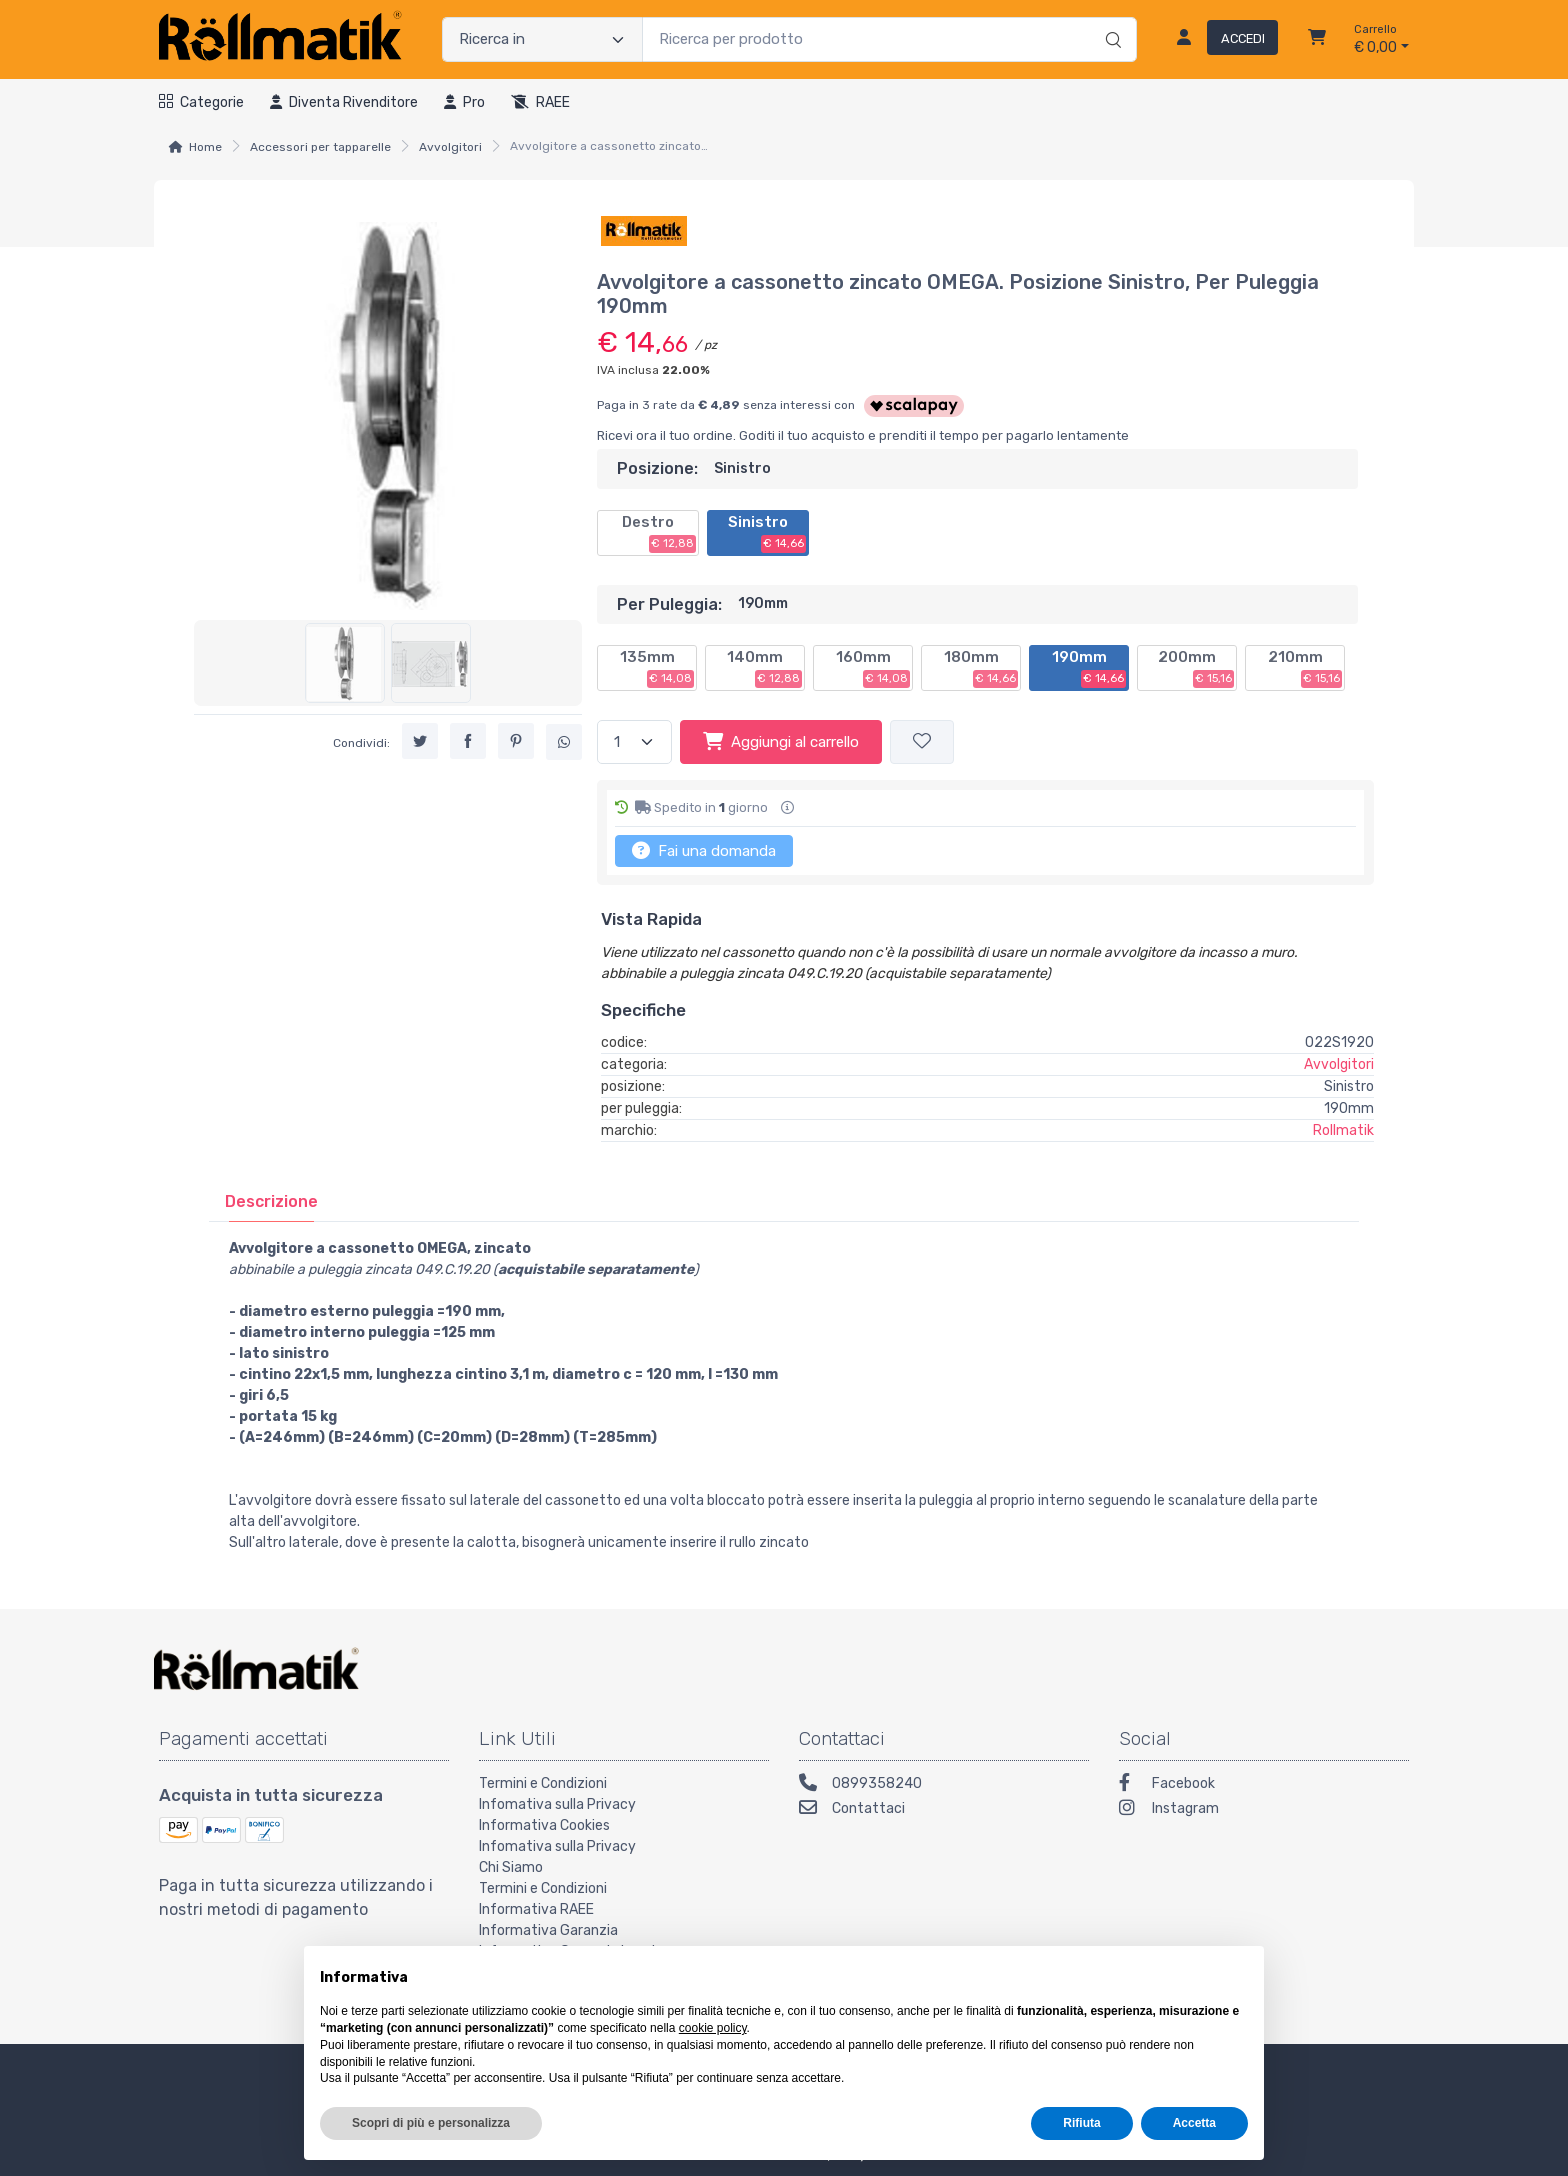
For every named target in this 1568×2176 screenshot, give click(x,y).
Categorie (201, 102)
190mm (1089, 668)
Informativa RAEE (536, 1909)
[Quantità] (634, 742)
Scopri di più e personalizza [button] (431, 2123)
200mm (1196, 668)
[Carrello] (1317, 40)
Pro (464, 102)
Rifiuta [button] (1081, 2123)
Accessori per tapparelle (320, 147)
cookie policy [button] (713, 2028)
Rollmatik (1343, 1130)
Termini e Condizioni (543, 1783)
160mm (873, 668)
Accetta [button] (1194, 2123)
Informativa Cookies (544, 1825)
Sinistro (767, 533)
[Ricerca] (1110, 19)
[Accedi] (1219, 40)
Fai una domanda (704, 850)
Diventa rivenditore (344, 102)
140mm (764, 668)
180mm (981, 668)
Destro (659, 533)
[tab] (271, 1201)
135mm (657, 668)
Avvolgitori (450, 147)
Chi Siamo (511, 1867)
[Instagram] (1264, 1810)
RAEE (540, 102)
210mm (1305, 668)
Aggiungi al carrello (781, 741)
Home (205, 147)
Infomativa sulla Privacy (557, 1804)
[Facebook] (1264, 1785)
